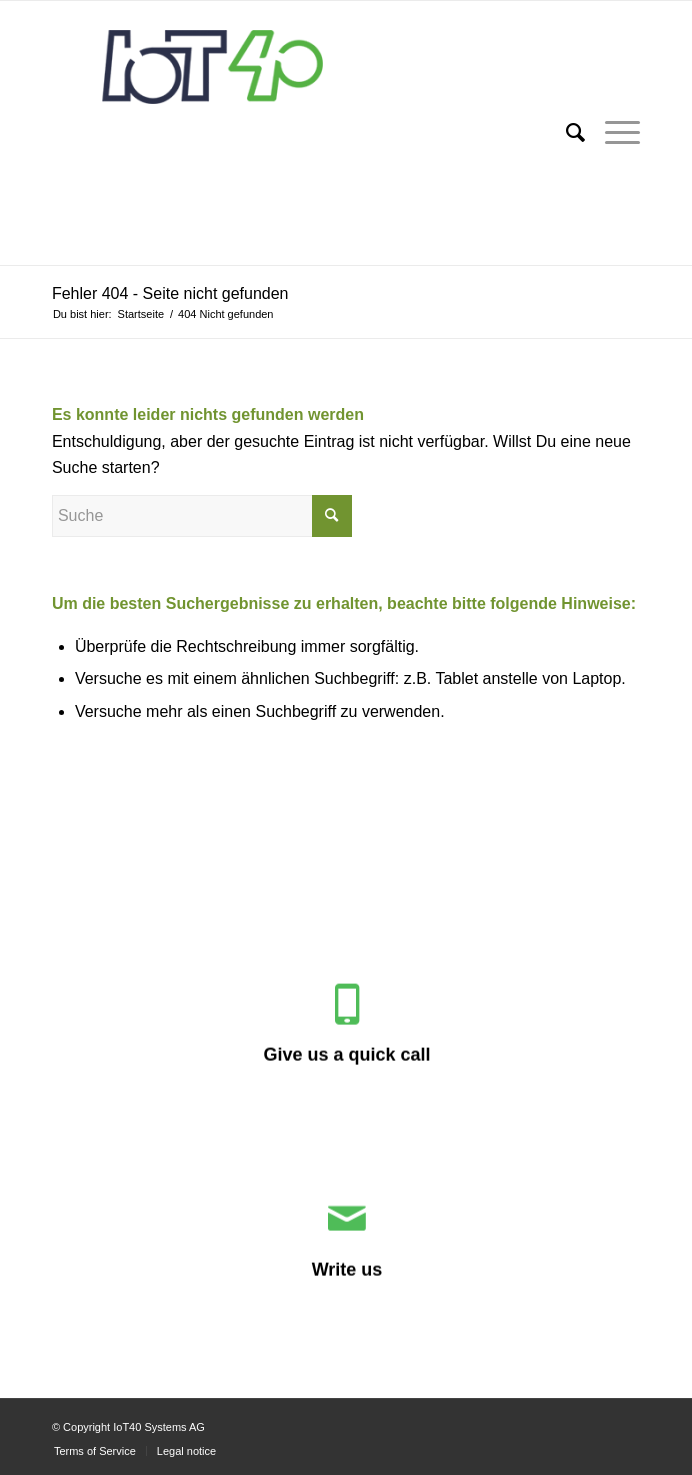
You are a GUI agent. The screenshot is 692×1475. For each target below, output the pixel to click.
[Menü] (612, 133)
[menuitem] (565, 133)
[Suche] (565, 133)
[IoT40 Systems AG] (287, 133)
